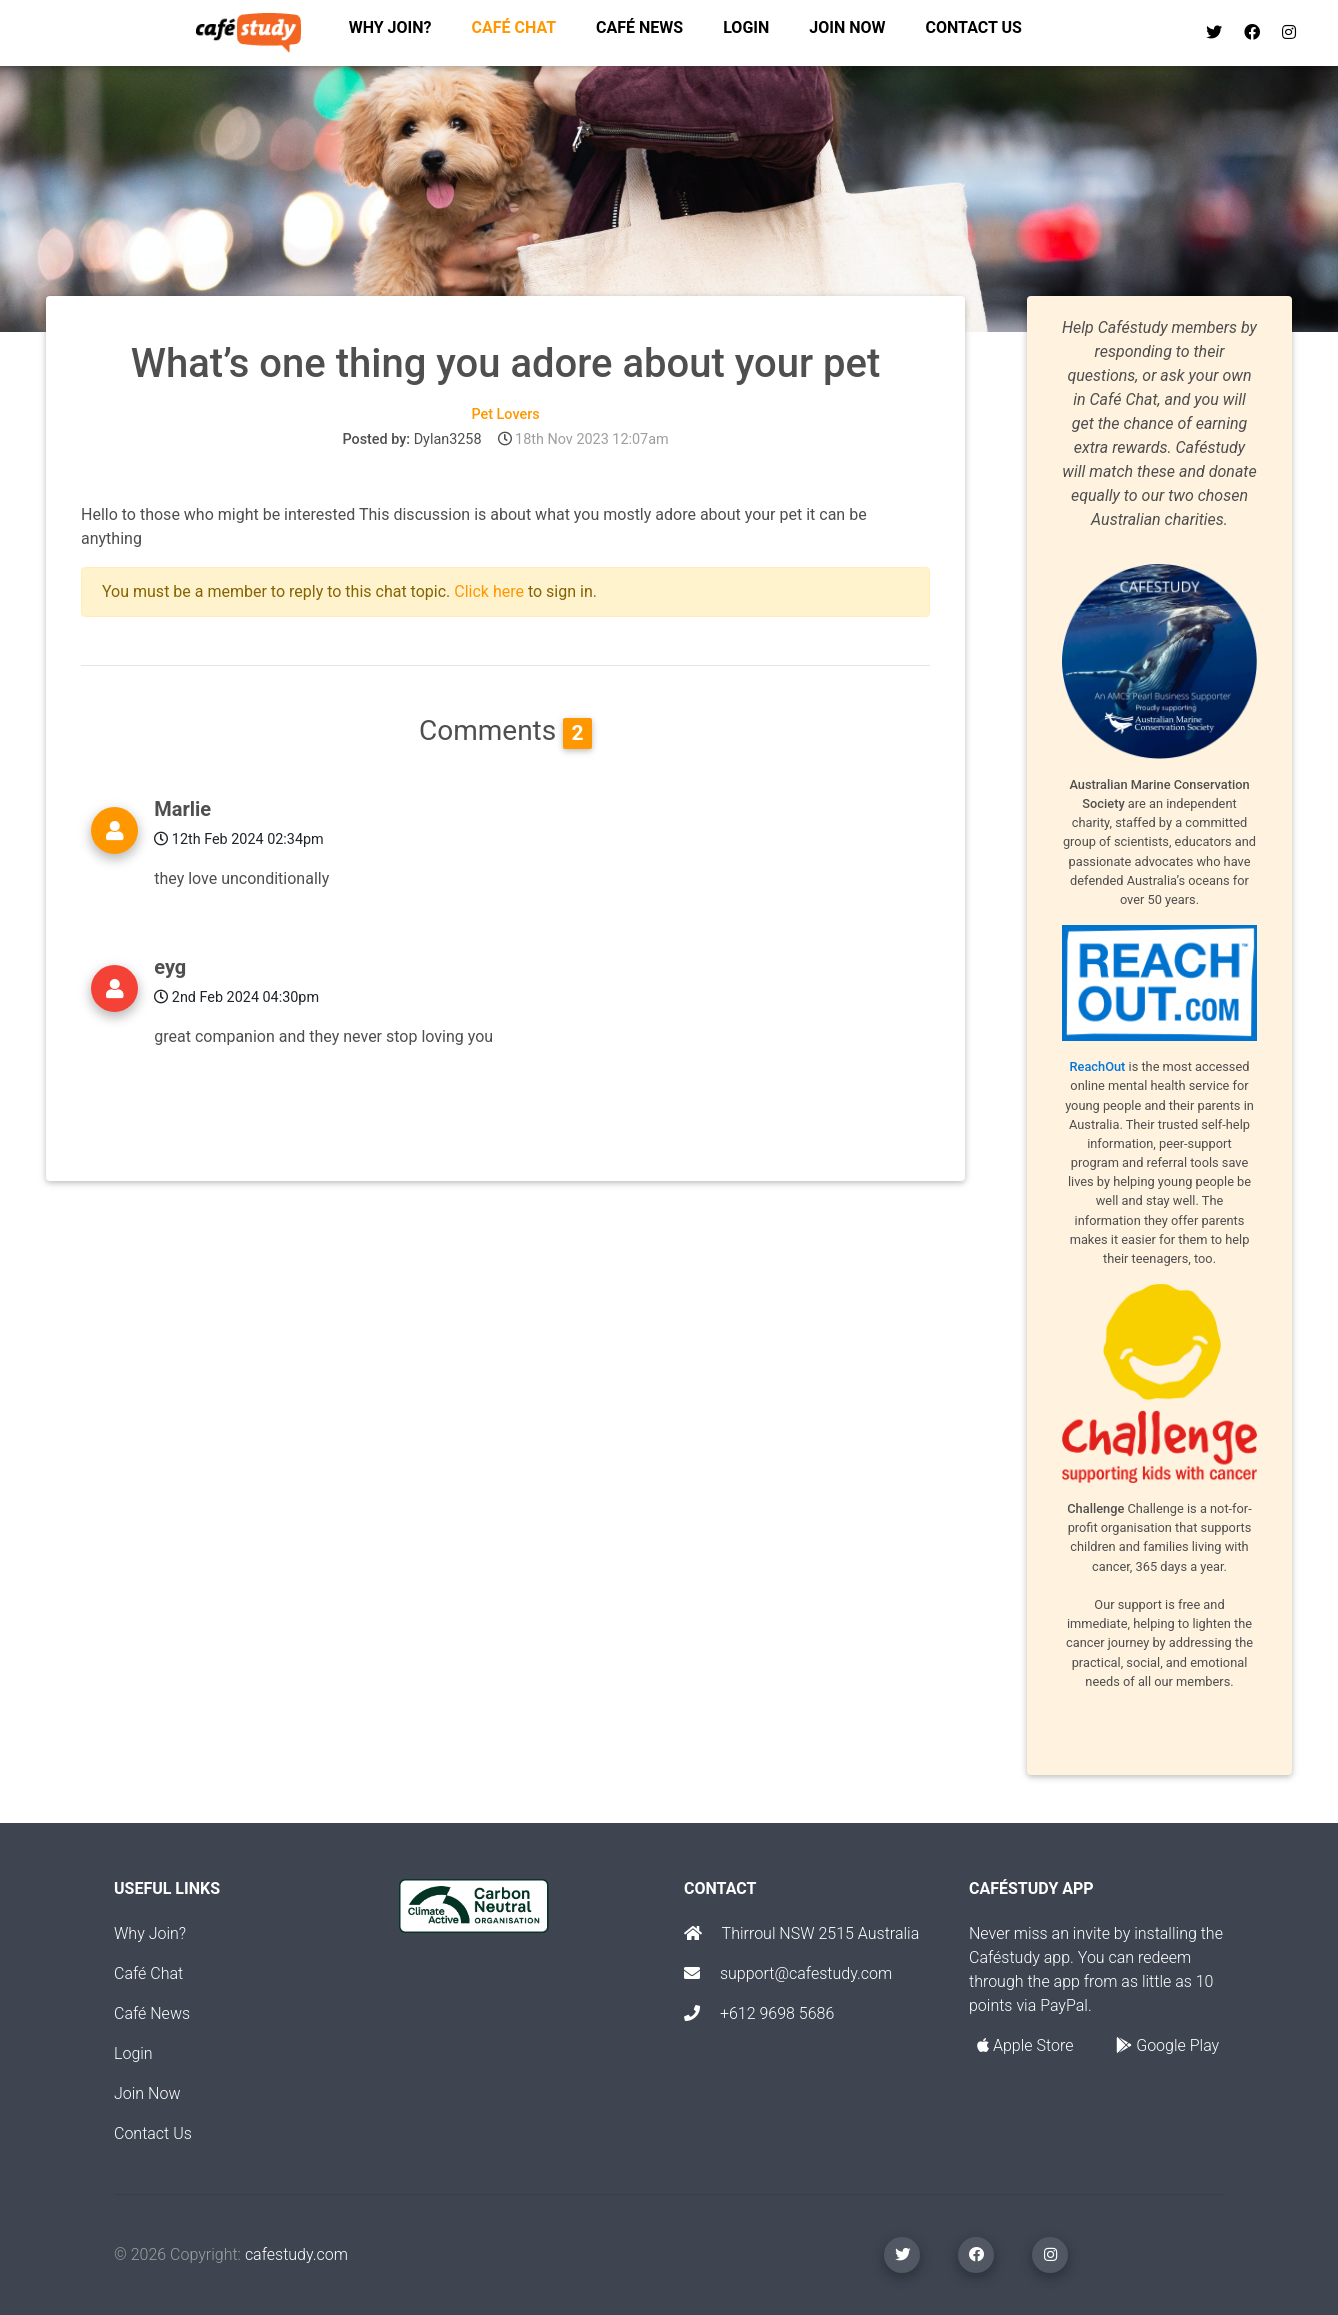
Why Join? (150, 1933)
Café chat (514, 31)
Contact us (974, 31)
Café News (639, 31)
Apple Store (1025, 2045)
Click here (489, 591)
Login (746, 31)
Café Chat (148, 1973)
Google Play (1167, 2045)
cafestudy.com (296, 2254)
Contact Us (153, 2133)
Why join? (390, 31)
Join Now (147, 2093)
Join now (847, 31)
